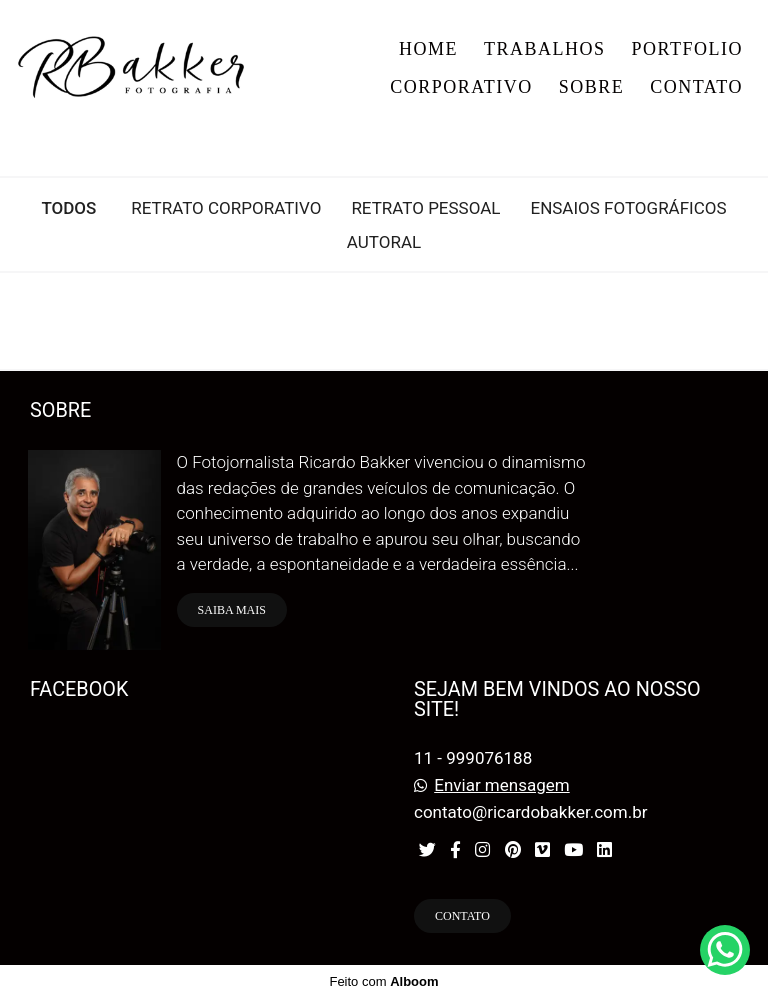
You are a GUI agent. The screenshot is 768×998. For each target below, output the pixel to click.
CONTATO (696, 87)
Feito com (383, 981)
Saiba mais (232, 610)
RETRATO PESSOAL (425, 208)
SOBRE (592, 87)
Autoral (384, 242)
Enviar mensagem (501, 785)
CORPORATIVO (461, 87)
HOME (428, 49)
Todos (68, 208)
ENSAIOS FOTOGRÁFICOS (628, 208)
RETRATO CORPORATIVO (226, 208)
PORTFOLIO (687, 49)
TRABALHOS (545, 49)
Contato (462, 916)
